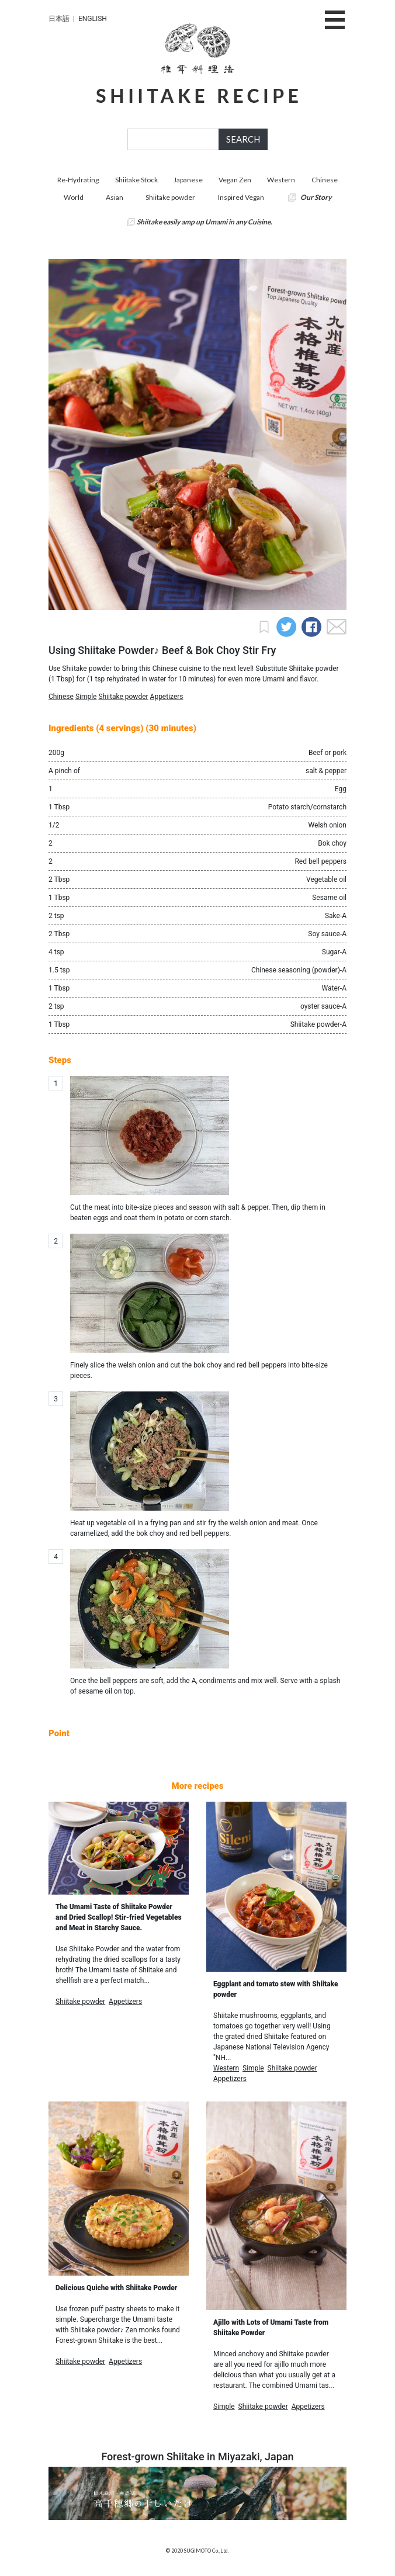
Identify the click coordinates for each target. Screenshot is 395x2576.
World (74, 197)
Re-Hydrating (78, 179)
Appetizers (166, 697)
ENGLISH (92, 19)
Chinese (324, 179)
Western (281, 179)
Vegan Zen (235, 179)
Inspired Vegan (241, 197)
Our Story (315, 197)
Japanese (188, 179)
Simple (86, 697)
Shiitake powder (170, 197)
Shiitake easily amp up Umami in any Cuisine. (204, 221)
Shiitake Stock (136, 179)
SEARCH (243, 139)
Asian (114, 197)
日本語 (59, 19)
